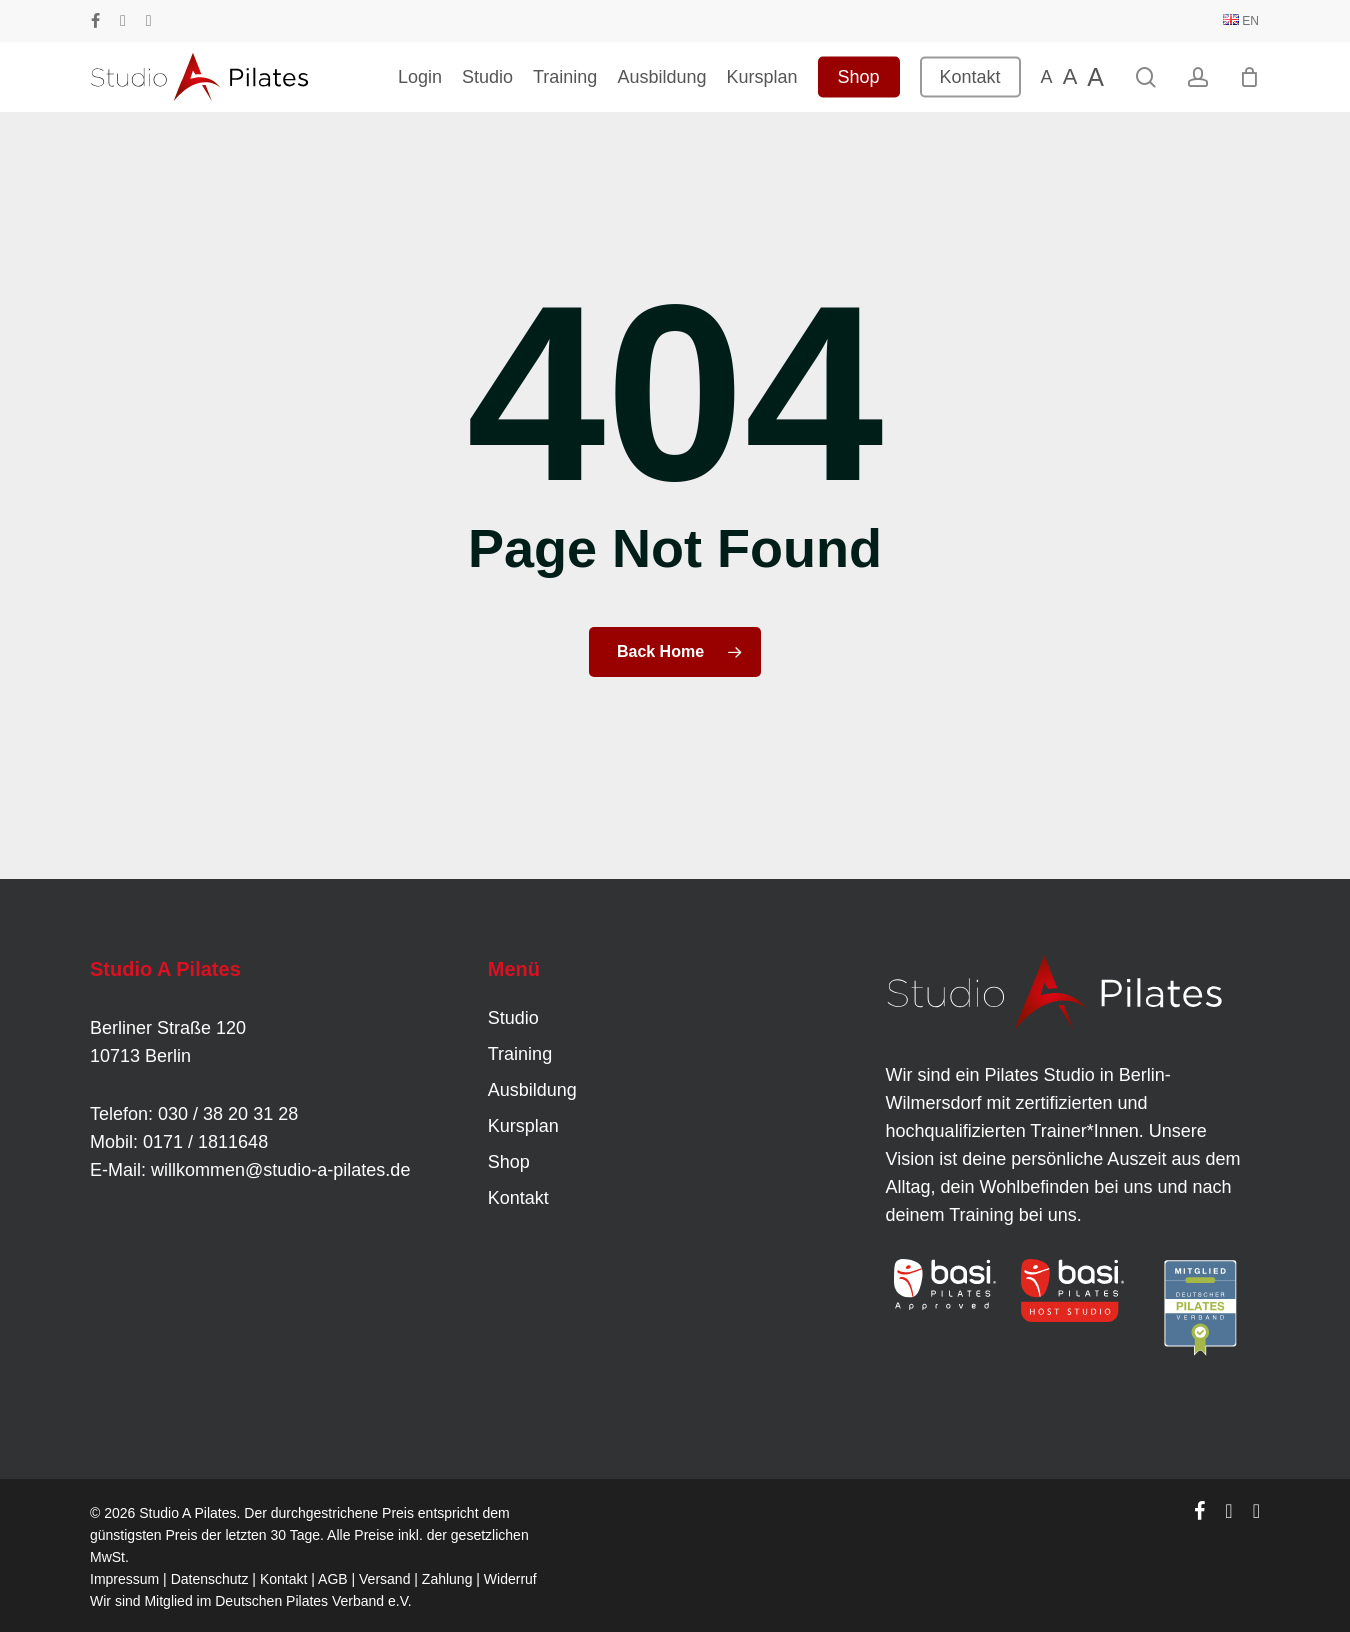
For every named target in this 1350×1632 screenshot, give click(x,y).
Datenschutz (210, 1579)
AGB (333, 1579)
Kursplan (523, 1126)
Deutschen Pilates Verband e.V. (313, 1601)
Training (520, 1054)
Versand (384, 1579)
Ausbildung (532, 1090)
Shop (509, 1162)
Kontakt (518, 1198)
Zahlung (447, 1579)
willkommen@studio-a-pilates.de (280, 1170)
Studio (513, 1018)
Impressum (124, 1579)
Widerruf (510, 1579)
